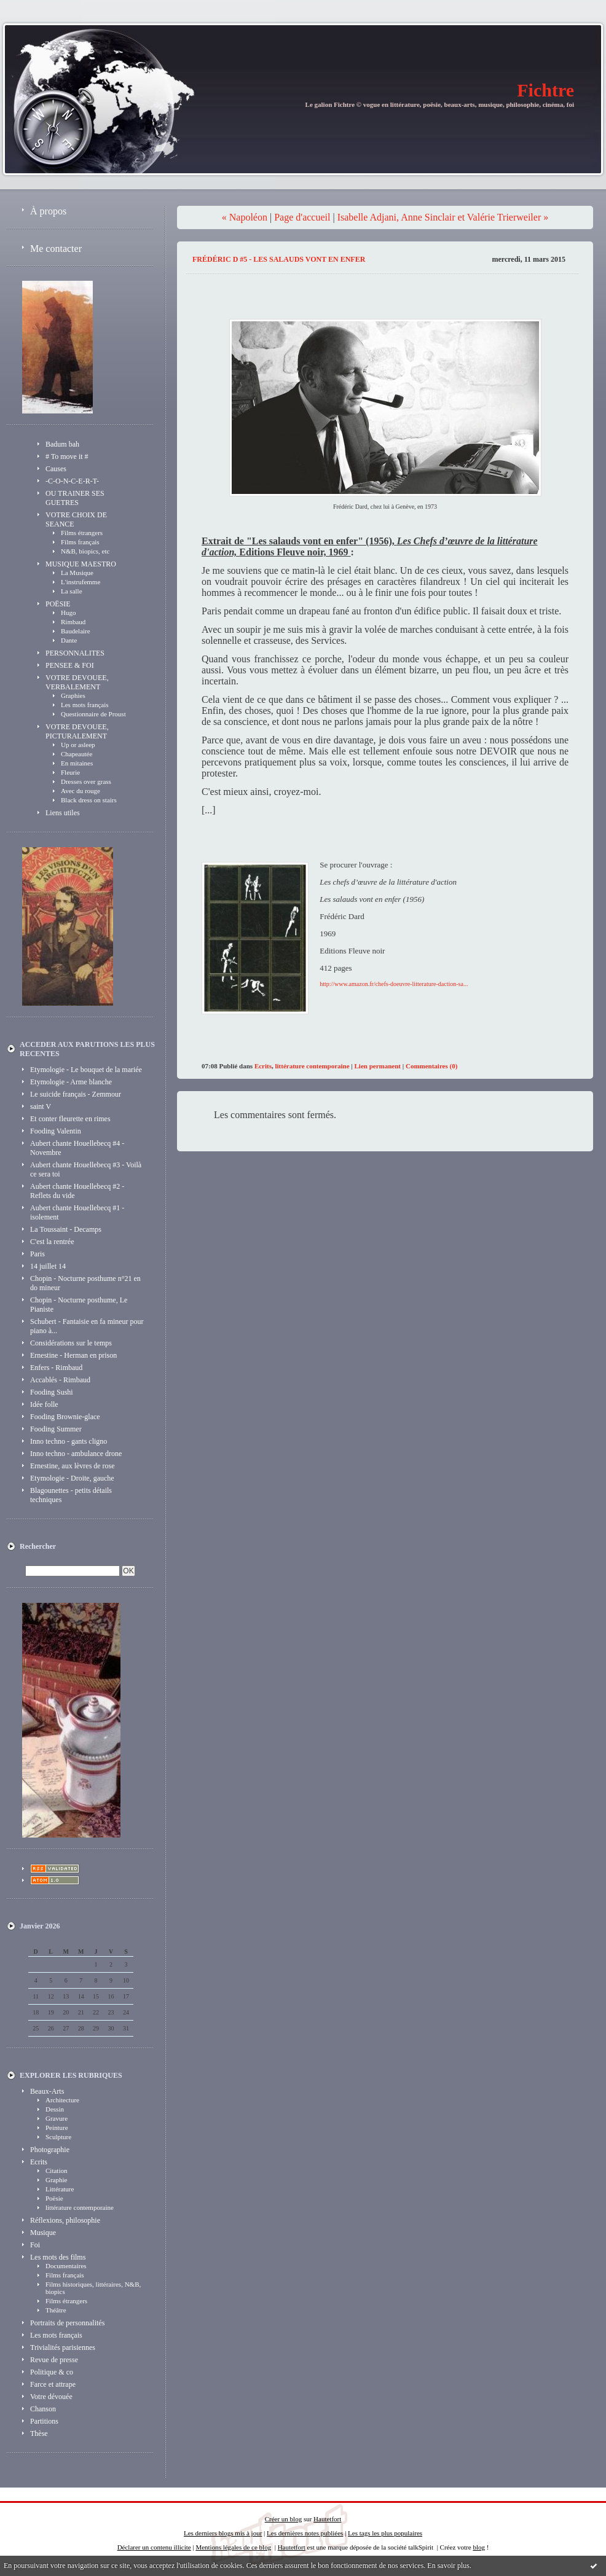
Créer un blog (283, 2519)
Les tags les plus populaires (385, 2533)
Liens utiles (62, 812)
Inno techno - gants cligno (68, 1441)
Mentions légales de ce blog (233, 2547)
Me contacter (56, 248)
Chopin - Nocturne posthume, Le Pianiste (78, 1304)
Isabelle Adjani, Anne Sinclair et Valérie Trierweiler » (443, 217)
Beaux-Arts (47, 2091)
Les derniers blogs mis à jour (223, 2533)
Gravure (56, 2118)
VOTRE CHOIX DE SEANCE (76, 519)
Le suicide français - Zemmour (75, 1094)
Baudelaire (75, 631)
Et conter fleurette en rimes (70, 1118)
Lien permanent (378, 1066)
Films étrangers (82, 532)
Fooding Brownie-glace (65, 1416)
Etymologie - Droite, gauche (72, 1478)
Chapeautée (76, 754)
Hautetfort (327, 2519)
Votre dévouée (51, 2396)
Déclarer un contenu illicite (154, 2547)
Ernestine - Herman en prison (73, 1355)
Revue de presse (54, 2359)
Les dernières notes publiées (305, 2533)
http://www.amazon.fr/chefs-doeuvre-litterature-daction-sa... (394, 984)
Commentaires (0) (431, 1066)
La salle (71, 591)
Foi (35, 2245)
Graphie (56, 2179)
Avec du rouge (80, 790)
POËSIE (58, 604)
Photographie (49, 2149)
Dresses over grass (86, 781)
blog (479, 2547)
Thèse (39, 2433)
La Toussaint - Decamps (65, 1229)
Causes (55, 468)
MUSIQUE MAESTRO (80, 564)
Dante (69, 640)
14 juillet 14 (48, 1266)
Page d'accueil (302, 217)
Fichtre (545, 90)
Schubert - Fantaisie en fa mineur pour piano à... (87, 1326)
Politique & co (51, 2372)
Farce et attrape (53, 2384)
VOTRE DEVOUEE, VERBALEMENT (77, 682)
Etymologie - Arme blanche (71, 1082)
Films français (80, 542)
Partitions (44, 2421)
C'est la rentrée (52, 1241)
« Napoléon (244, 217)
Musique (43, 2232)
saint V (40, 1106)
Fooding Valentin (55, 1131)
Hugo (68, 612)
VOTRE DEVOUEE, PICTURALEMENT (77, 731)
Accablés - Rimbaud (60, 1380)
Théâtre (55, 2310)
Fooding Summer (56, 1429)
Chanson (43, 2409)
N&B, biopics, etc (85, 551)
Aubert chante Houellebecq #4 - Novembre (77, 1148)
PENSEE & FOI (69, 665)
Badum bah (62, 444)
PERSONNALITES (74, 653)
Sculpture (58, 2136)
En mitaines (77, 763)
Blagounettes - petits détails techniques (71, 1495)
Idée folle (44, 1404)
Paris (37, 1254)
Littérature (59, 2189)
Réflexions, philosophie (65, 2220)
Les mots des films (57, 2257)
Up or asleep (78, 744)
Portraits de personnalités (67, 2323)
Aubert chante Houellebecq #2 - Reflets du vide (77, 1191)
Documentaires (66, 2265)
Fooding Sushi (51, 1392)
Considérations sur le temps (71, 1343)
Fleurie (70, 772)
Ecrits (38, 2162)
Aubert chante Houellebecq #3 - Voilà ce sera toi (85, 1169)
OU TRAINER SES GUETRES (74, 498)
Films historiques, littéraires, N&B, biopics (93, 2287)
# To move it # (67, 456)
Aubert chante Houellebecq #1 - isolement (77, 1212)
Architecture (62, 2100)
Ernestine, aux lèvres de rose (72, 1466)
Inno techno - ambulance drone (76, 1453)
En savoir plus (448, 2565)
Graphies (73, 695)
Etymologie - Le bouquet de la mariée (86, 1069)
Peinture (56, 2127)
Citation (56, 2170)
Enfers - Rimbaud (56, 1367)
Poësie (54, 2198)
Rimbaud (73, 621)
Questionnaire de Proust (93, 714)
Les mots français (85, 704)
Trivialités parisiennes (62, 2347)
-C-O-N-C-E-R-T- (72, 481)
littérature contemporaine (79, 2207)
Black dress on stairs (89, 800)
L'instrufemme (80, 581)
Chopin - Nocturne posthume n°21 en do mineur (85, 1283)
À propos (48, 211)
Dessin (54, 2109)
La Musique (77, 572)
